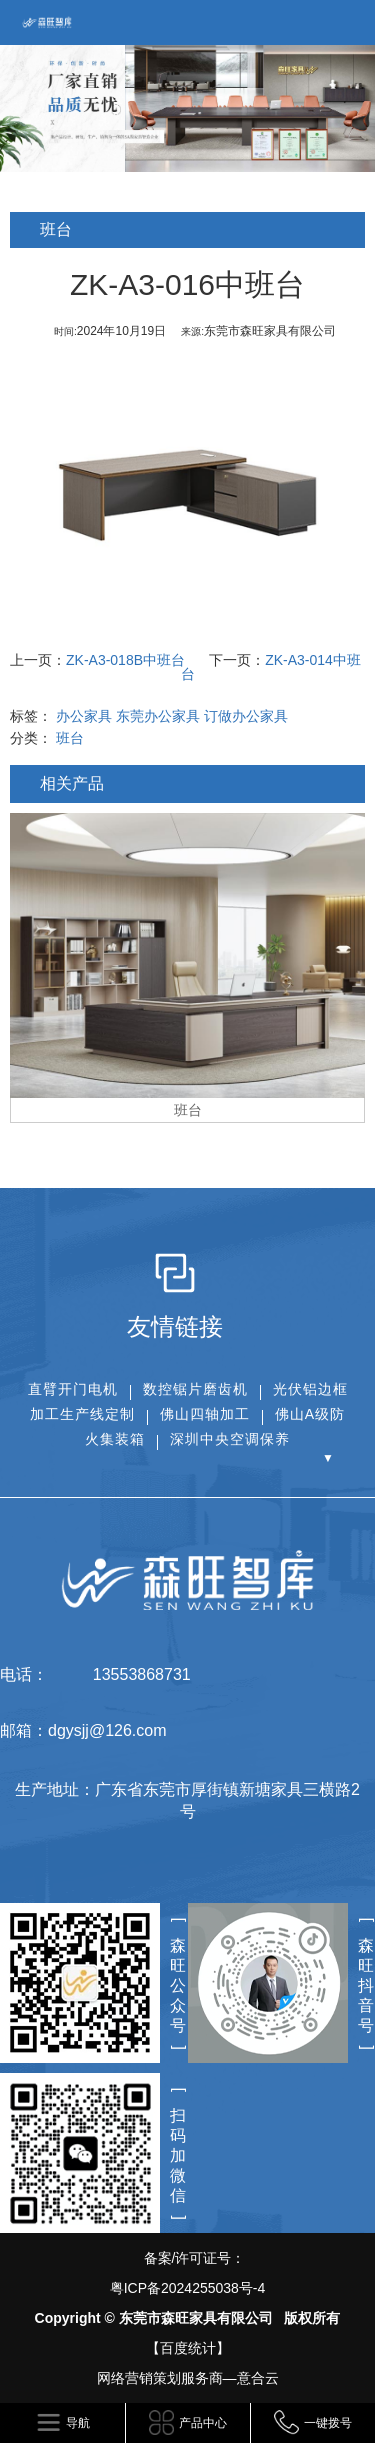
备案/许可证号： (187, 2276)
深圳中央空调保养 (230, 1439)
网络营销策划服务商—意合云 (188, 2378)
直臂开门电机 (73, 1389)
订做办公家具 (246, 716)
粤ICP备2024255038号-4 (188, 2288)
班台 (70, 738)
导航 (78, 2423)
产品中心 (203, 2423)
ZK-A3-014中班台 (271, 667)
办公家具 (84, 716)
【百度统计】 (188, 2348)
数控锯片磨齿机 (195, 1389)
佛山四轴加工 (205, 1414)
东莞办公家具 (158, 716)
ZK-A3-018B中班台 (125, 660)
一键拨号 (328, 2423)
